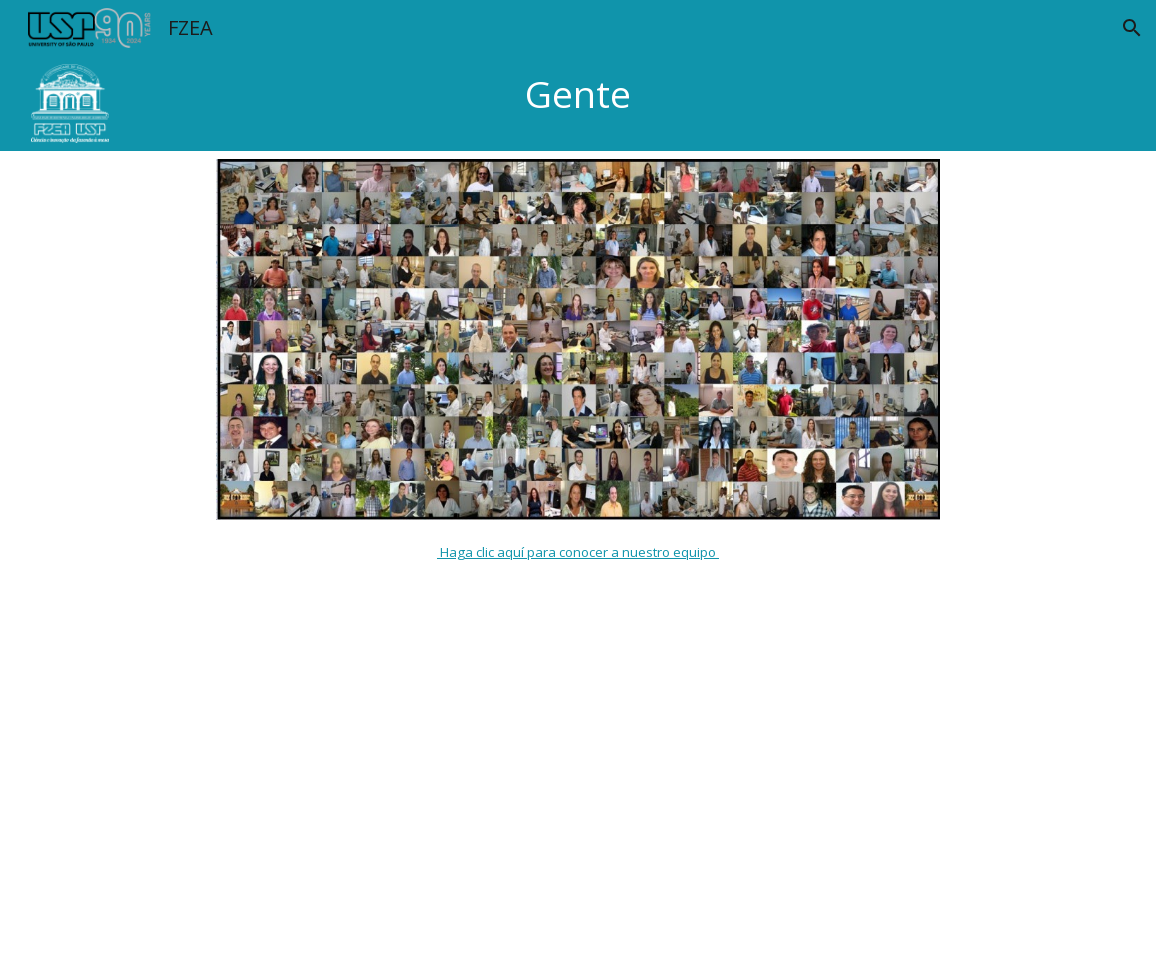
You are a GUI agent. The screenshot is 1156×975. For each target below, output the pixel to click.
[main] (577, 94)
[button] (1132, 28)
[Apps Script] (578, 775)
